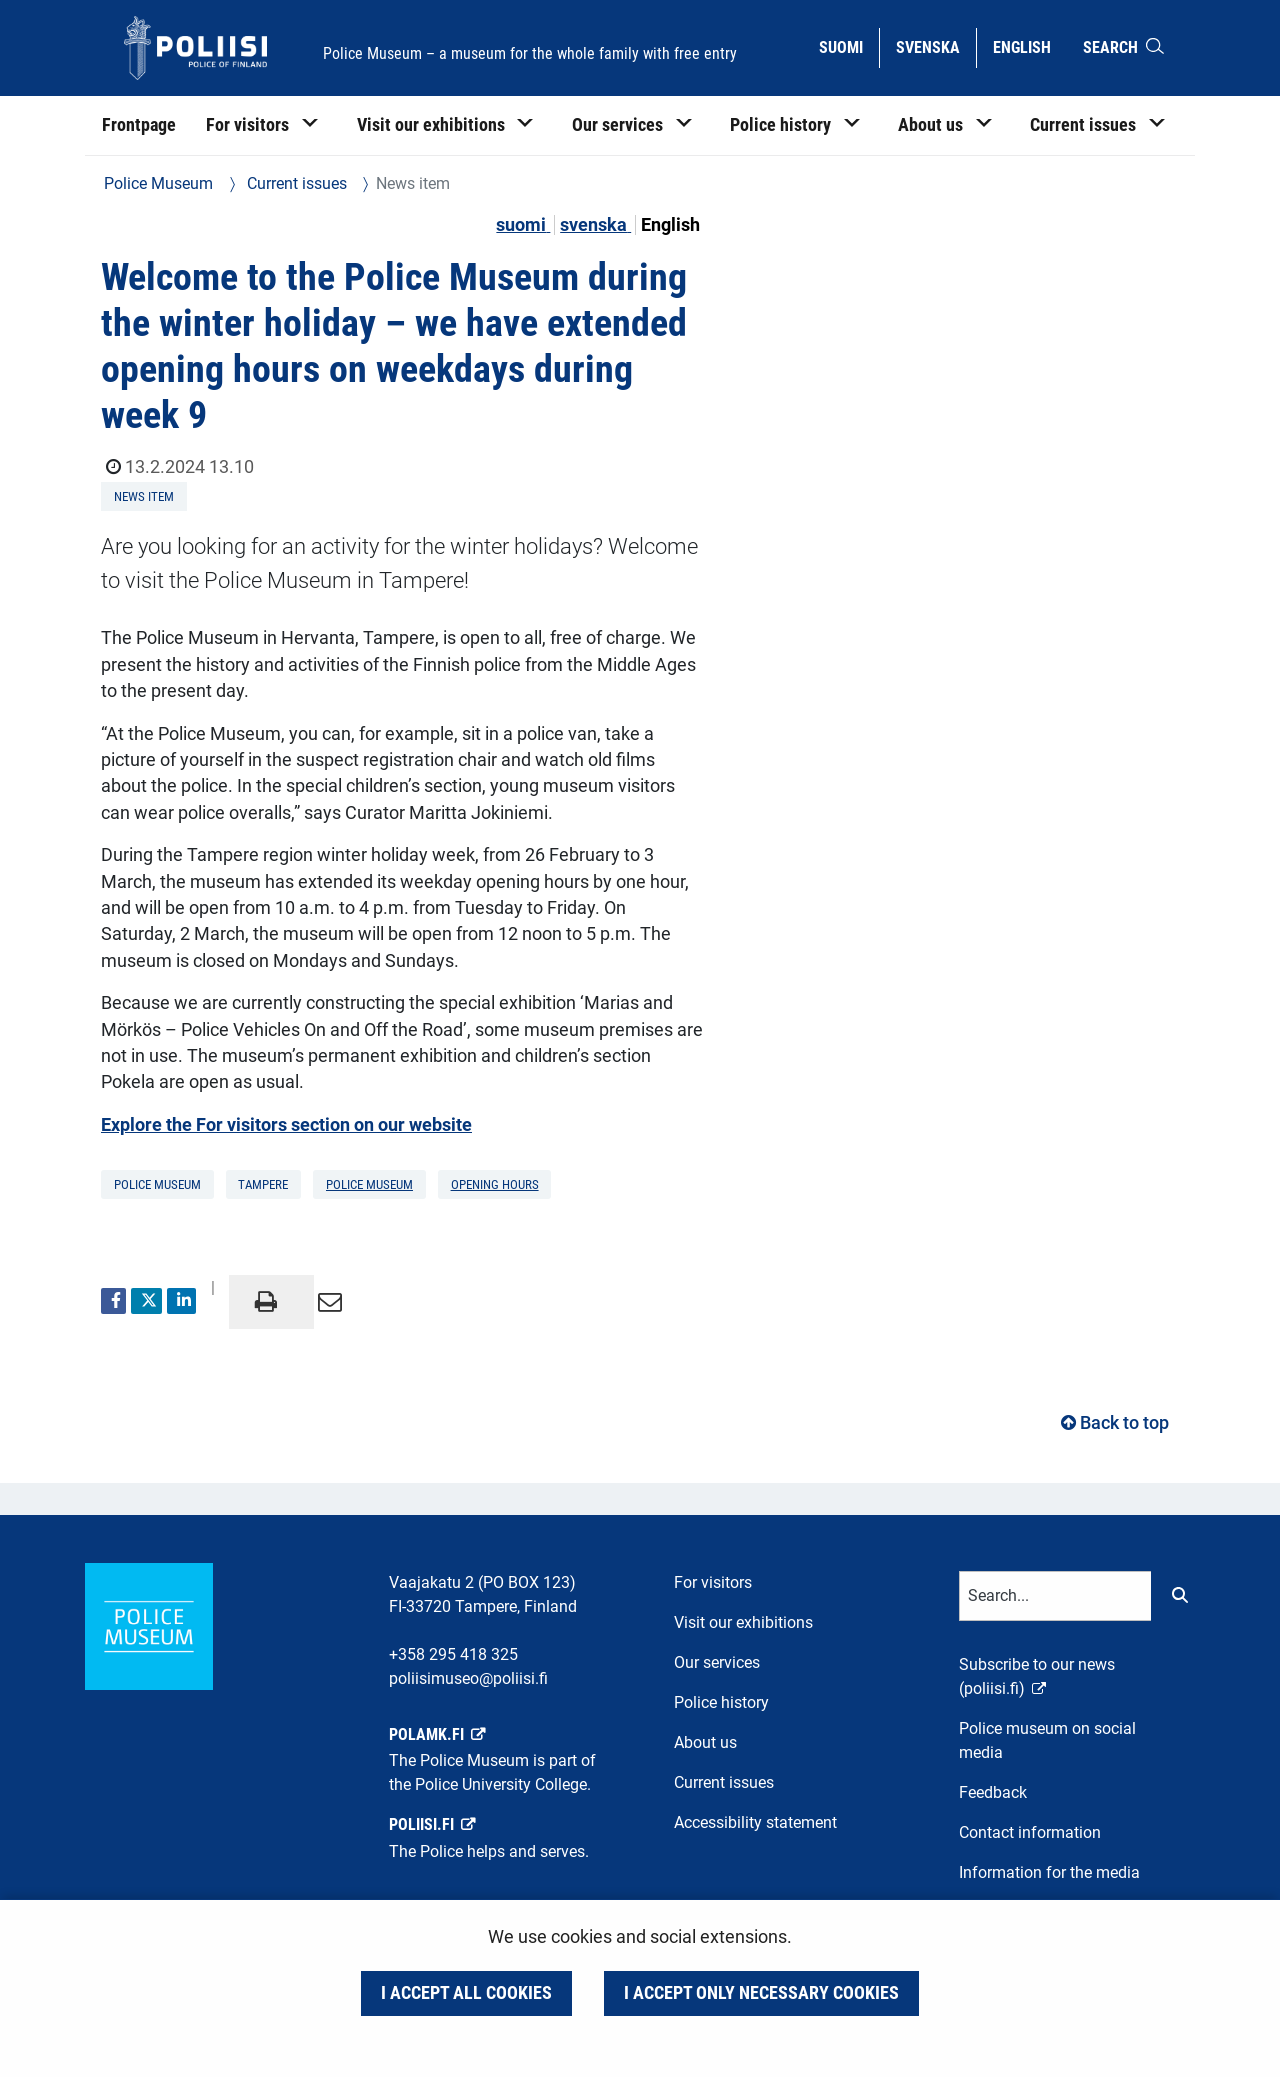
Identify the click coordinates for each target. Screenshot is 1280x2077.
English (1029, 46)
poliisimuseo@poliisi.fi (468, 1678)
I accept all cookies (466, 1993)
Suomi (848, 46)
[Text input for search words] (1055, 1596)
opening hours (495, 1184)
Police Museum (158, 183)
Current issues (295, 183)
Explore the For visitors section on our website (286, 1125)
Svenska (935, 46)
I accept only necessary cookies (761, 1993)
